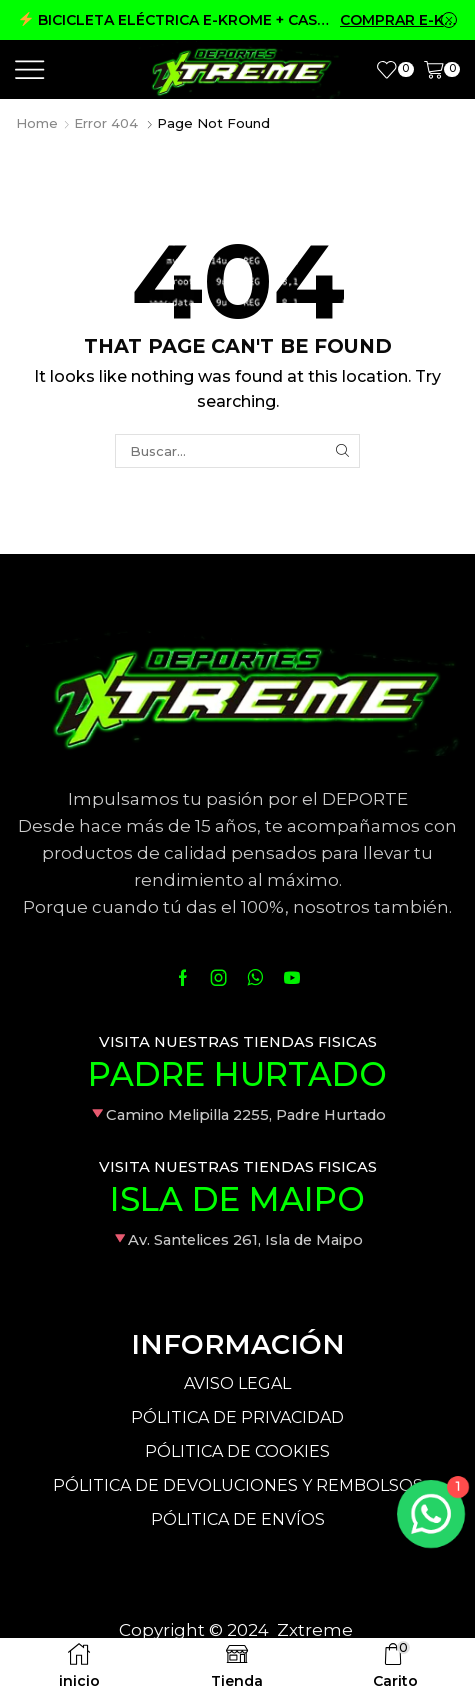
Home (37, 123)
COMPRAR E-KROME (398, 20)
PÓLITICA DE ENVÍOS (238, 1519)
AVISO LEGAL (237, 1383)
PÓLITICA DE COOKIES (237, 1451)
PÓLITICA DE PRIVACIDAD (237, 1417)
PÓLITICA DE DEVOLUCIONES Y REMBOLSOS (238, 1485)
